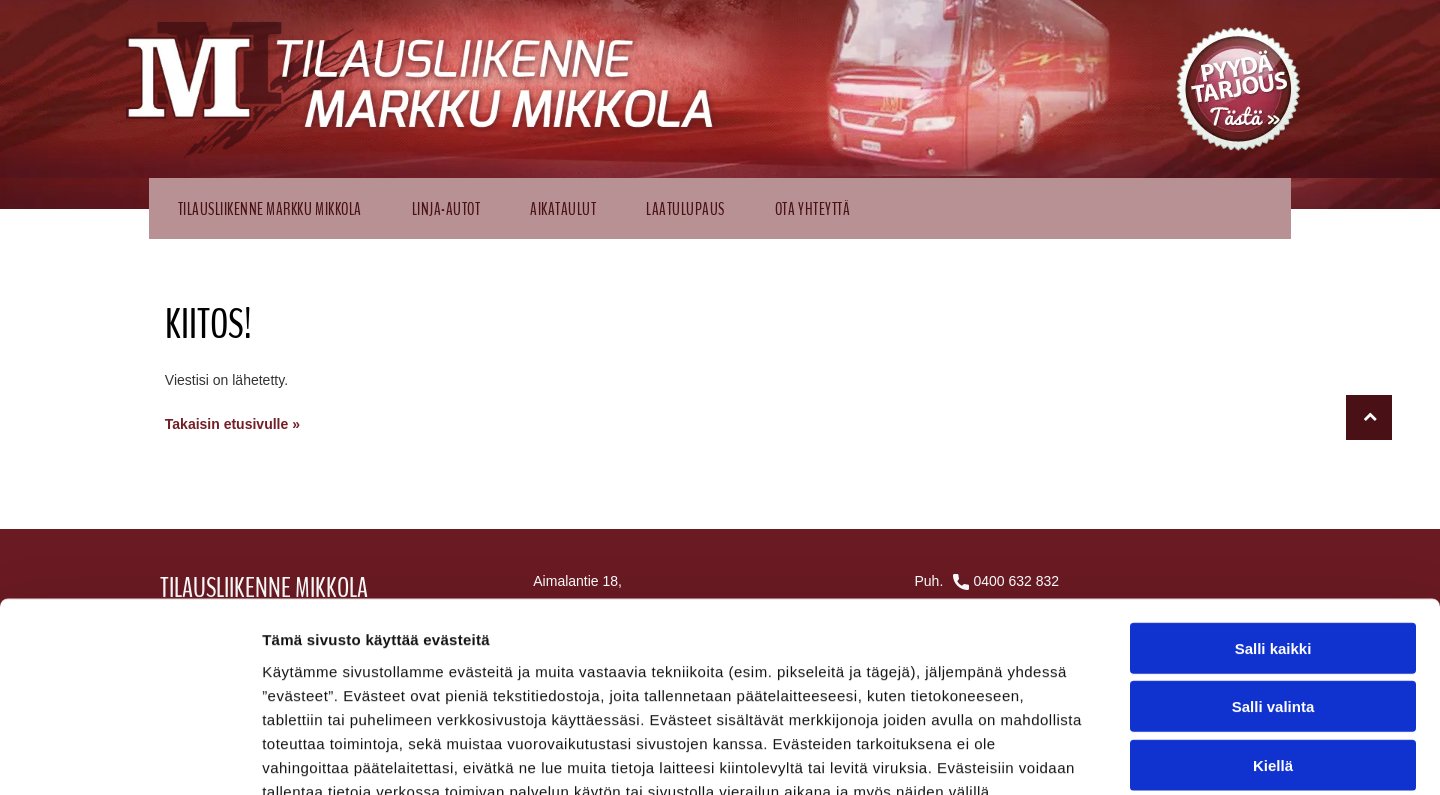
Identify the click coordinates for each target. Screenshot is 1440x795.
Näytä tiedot (1069, 755)
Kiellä (1273, 648)
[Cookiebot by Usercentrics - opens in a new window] (129, 756)
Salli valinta (1273, 590)
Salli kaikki (1273, 531)
